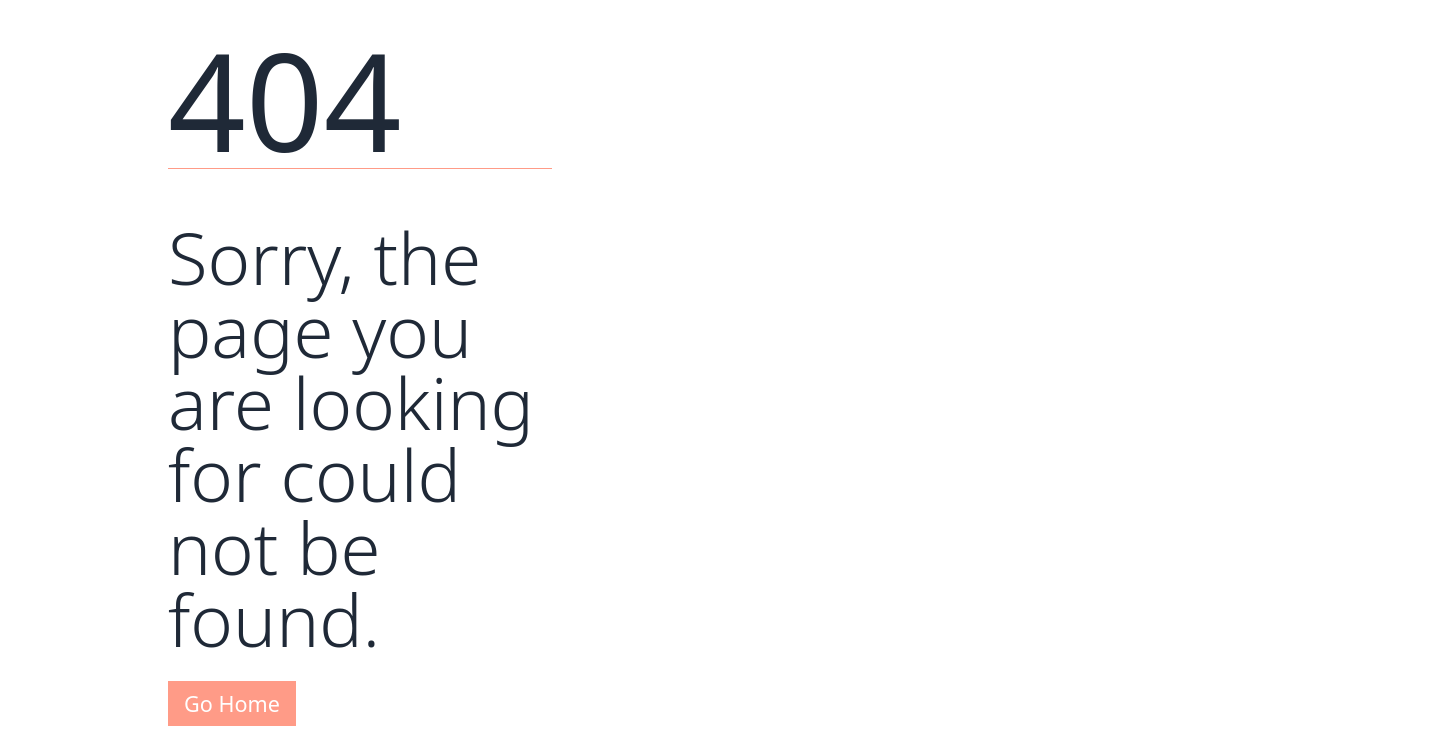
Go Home (232, 703)
